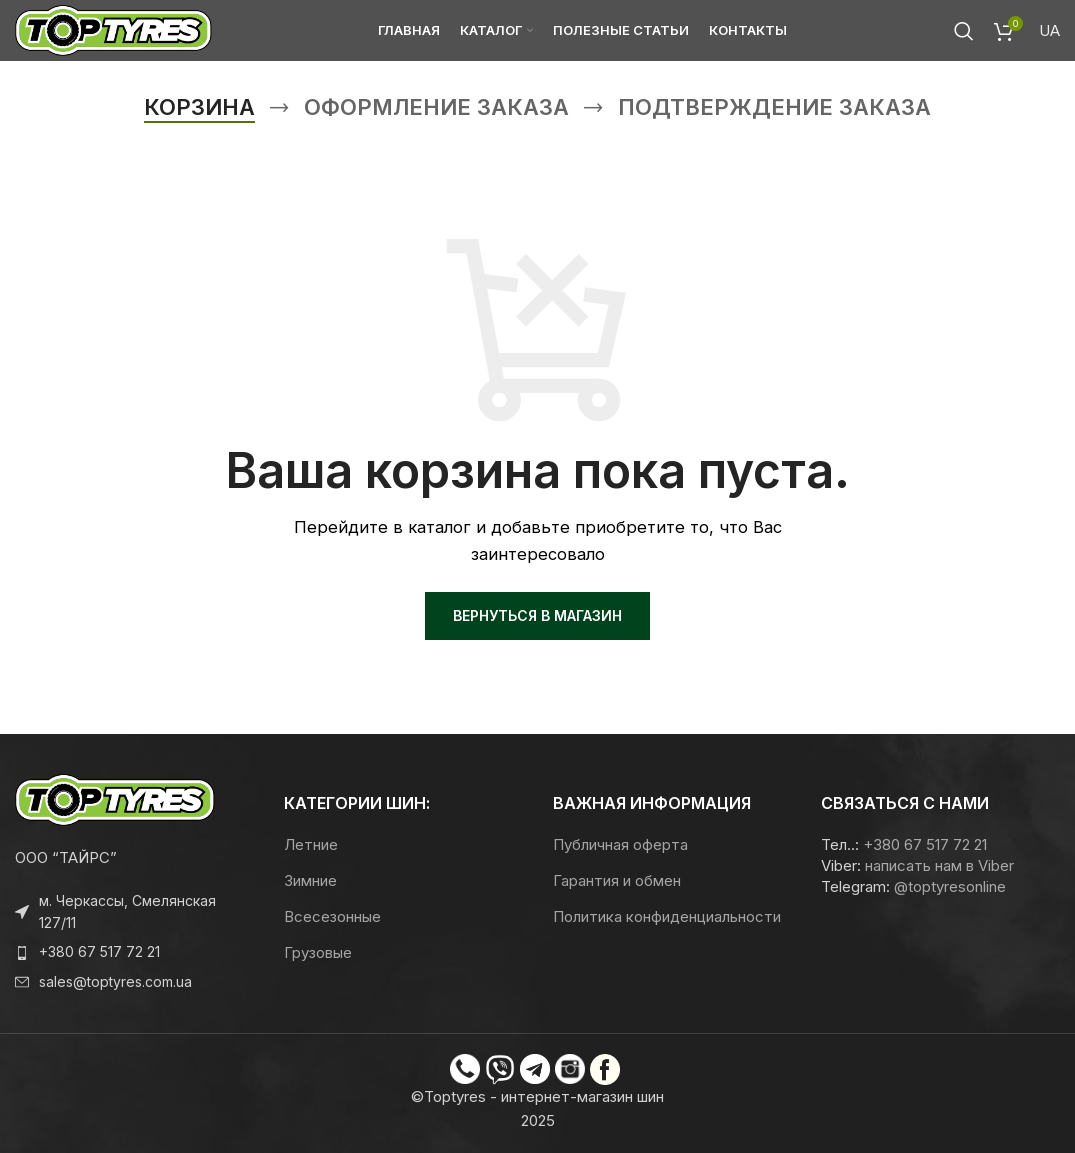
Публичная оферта (620, 844)
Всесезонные (332, 916)
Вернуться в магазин (537, 615)
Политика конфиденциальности (667, 916)
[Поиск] (964, 35)
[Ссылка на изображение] (115, 798)
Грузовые (318, 952)
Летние (311, 844)
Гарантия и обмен (617, 880)
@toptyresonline (950, 886)
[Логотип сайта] (120, 33)
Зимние (310, 880)
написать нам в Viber (939, 865)
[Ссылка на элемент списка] (134, 952)
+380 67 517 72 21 (925, 844)
